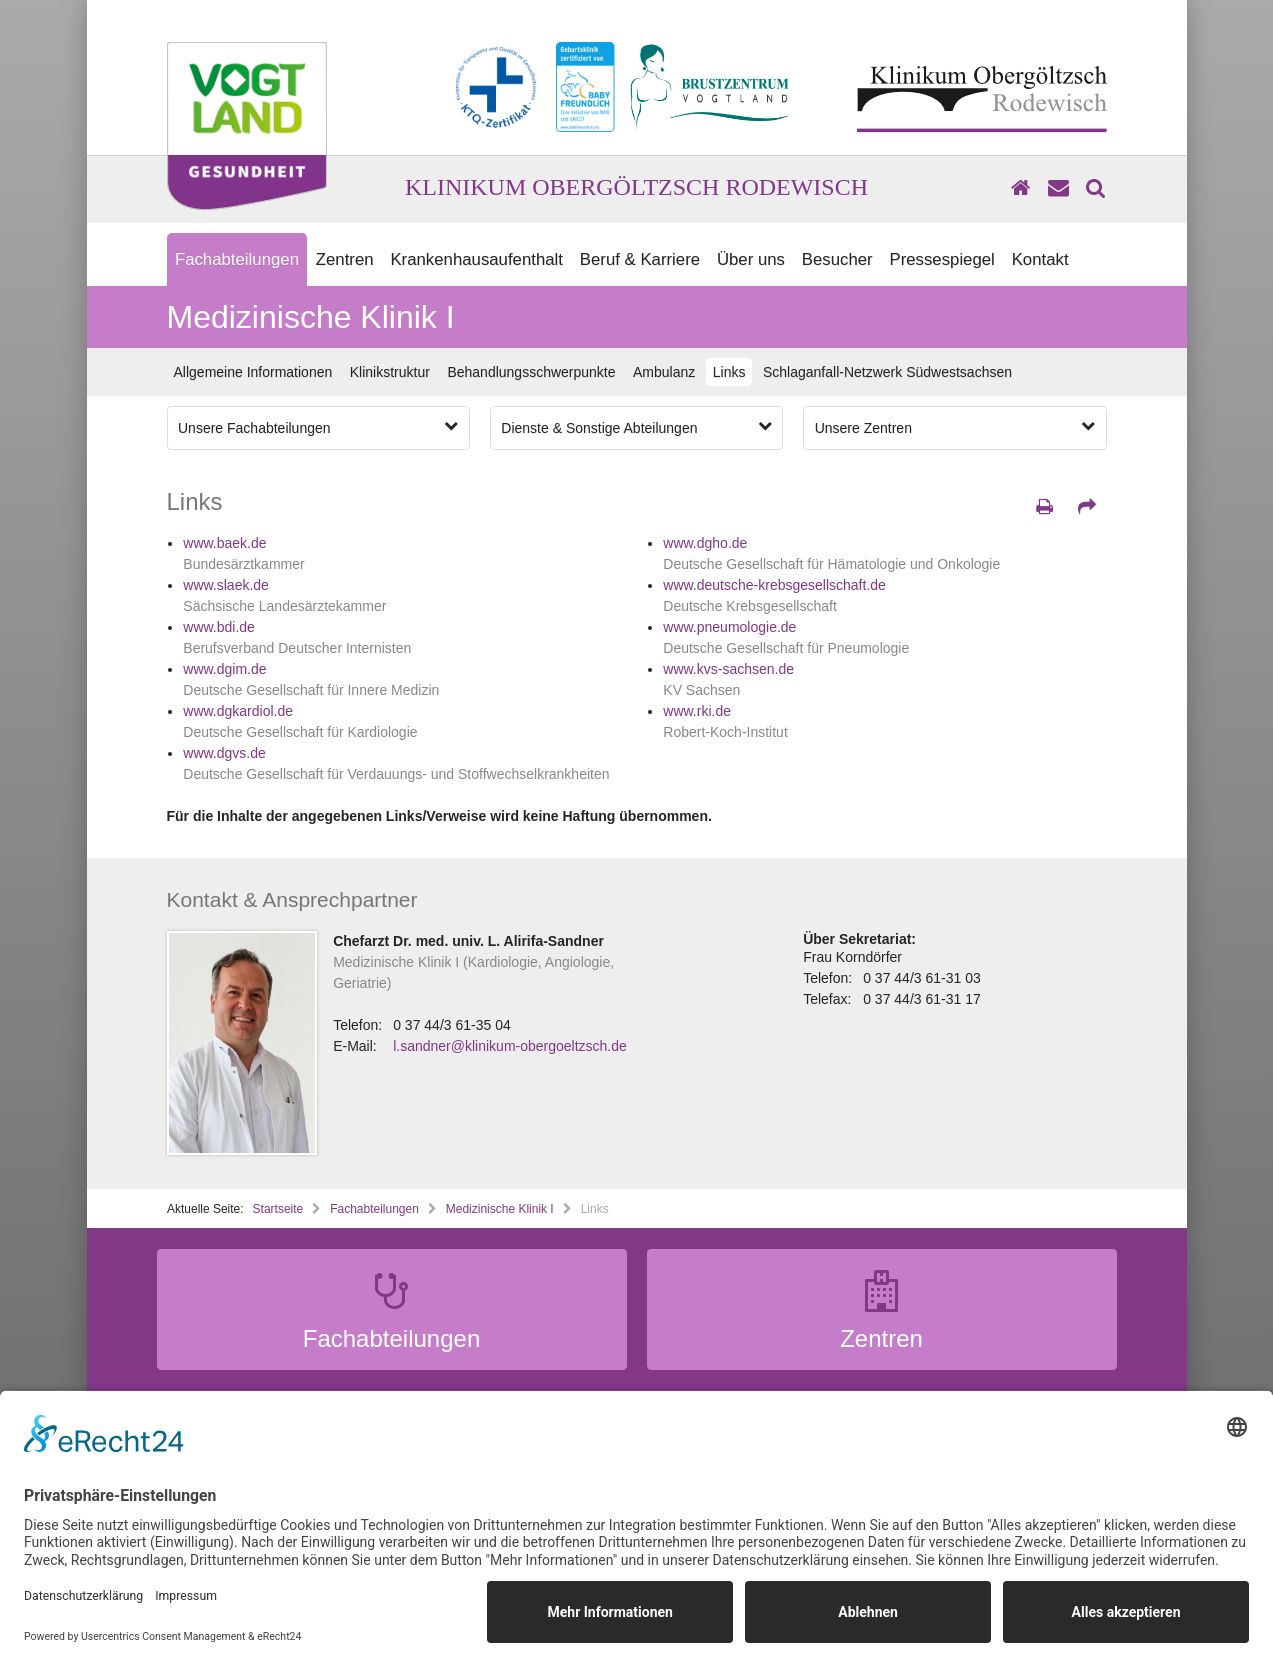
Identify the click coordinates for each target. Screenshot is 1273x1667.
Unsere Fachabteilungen (318, 427)
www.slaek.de (226, 585)
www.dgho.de (705, 543)
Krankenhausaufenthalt (476, 259)
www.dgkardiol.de (238, 711)
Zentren (345, 259)
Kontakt (1040, 259)
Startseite (278, 1209)
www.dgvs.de (224, 753)
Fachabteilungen (237, 259)
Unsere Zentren (955, 427)
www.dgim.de (224, 669)
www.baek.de (224, 543)
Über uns (751, 259)
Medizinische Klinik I (500, 1209)
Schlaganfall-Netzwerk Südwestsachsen (887, 372)
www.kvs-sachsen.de (728, 669)
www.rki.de (697, 711)
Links (729, 372)
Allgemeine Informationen (253, 372)
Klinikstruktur (390, 372)
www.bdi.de (219, 627)
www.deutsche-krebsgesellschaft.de (774, 585)
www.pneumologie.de (729, 627)
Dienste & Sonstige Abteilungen (636, 427)
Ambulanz (664, 372)
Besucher (837, 259)
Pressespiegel (941, 259)
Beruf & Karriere (640, 259)
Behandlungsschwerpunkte (531, 372)
